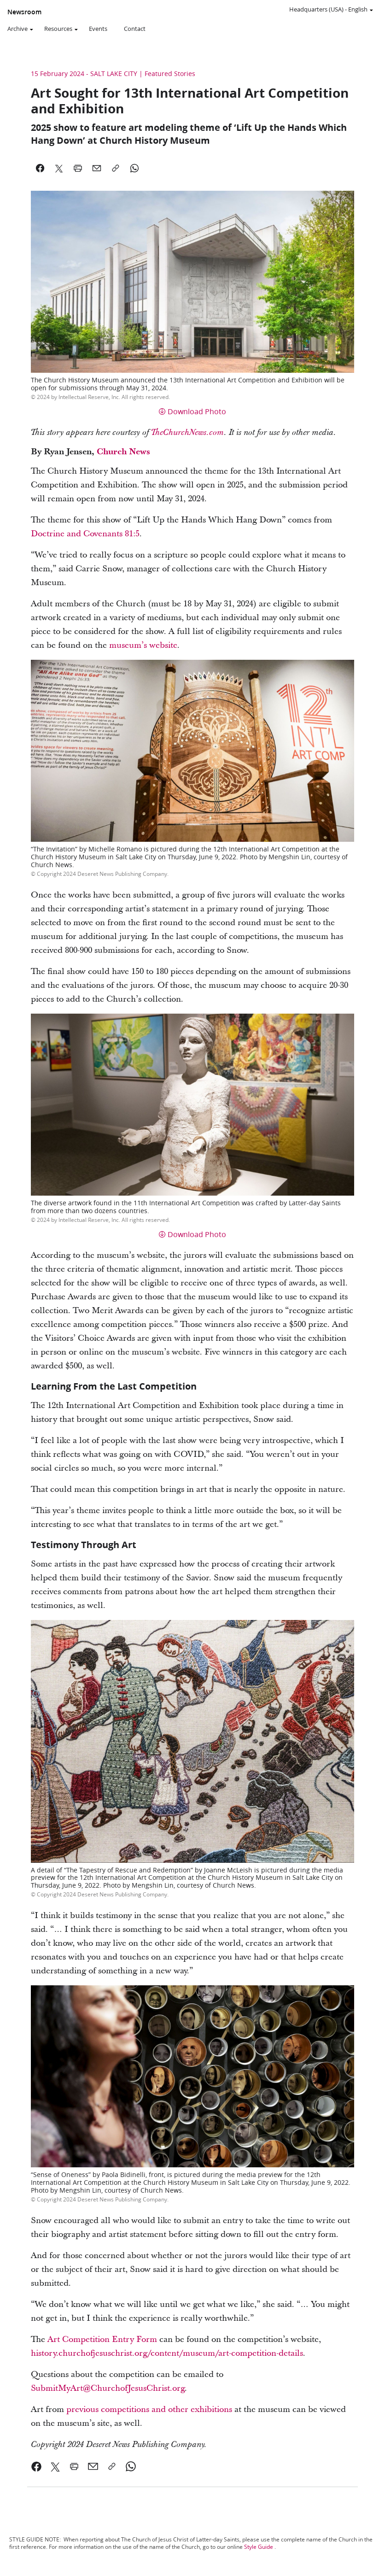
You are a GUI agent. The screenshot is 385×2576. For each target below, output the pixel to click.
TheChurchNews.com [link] (187, 432)
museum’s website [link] (143, 645)
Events (98, 28)
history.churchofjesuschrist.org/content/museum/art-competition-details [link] (167, 2353)
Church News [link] (123, 452)
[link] (36, 2466)
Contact (135, 28)
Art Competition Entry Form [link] (102, 2339)
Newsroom (24, 12)
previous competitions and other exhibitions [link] (149, 2409)
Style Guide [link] (258, 2547)
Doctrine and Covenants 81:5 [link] (85, 534)
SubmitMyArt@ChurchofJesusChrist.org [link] (108, 2388)
